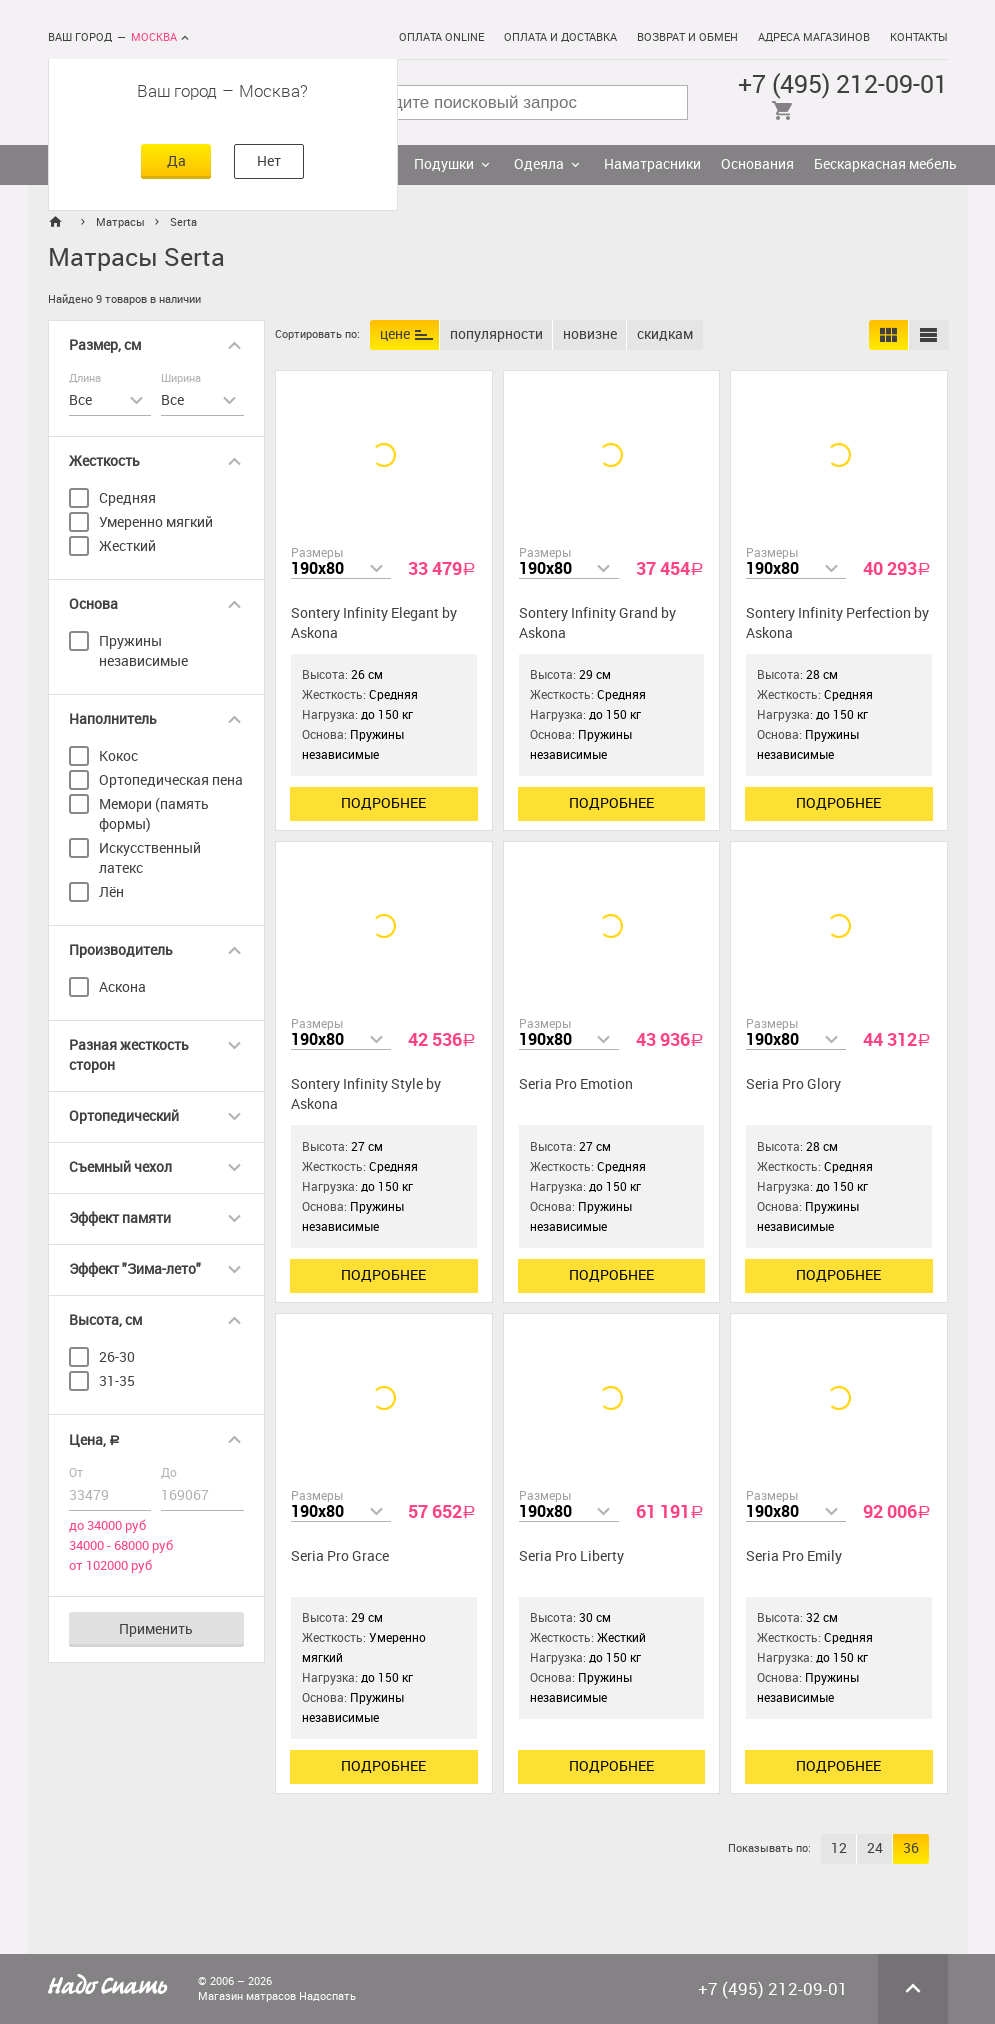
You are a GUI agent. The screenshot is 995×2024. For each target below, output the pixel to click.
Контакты (919, 37)
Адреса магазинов (814, 37)
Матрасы (120, 222)
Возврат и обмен (687, 37)
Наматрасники (652, 164)
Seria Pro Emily (794, 1556)
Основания (757, 164)
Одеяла (539, 164)
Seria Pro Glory (793, 1084)
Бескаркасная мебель (885, 164)
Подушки (444, 164)
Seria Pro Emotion (576, 1084)
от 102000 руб (110, 1565)
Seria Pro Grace (340, 1556)
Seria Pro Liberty (571, 1556)
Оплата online (441, 37)
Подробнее (383, 803)
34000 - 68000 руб (121, 1545)
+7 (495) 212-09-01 (843, 84)
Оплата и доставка (560, 37)
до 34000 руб (107, 1525)
